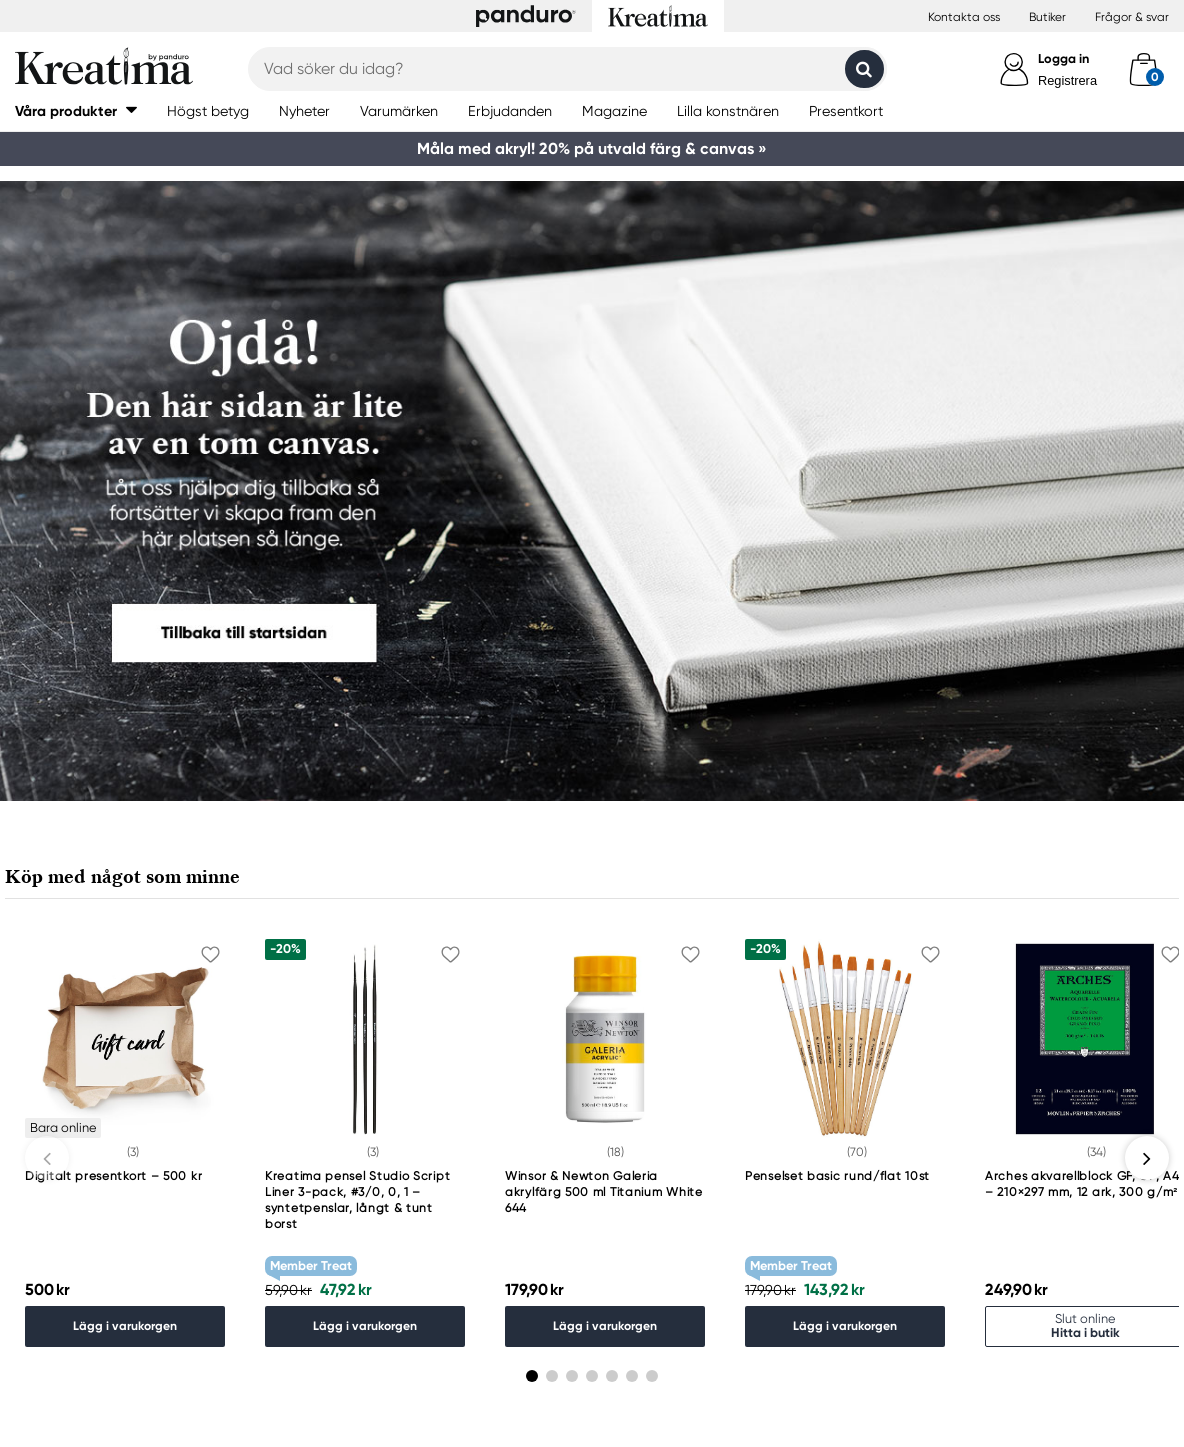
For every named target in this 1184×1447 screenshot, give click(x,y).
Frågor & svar (1132, 17)
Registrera (1067, 80)
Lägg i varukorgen (125, 1325)
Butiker (1047, 17)
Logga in (1063, 58)
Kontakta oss (964, 17)
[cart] (1143, 69)
